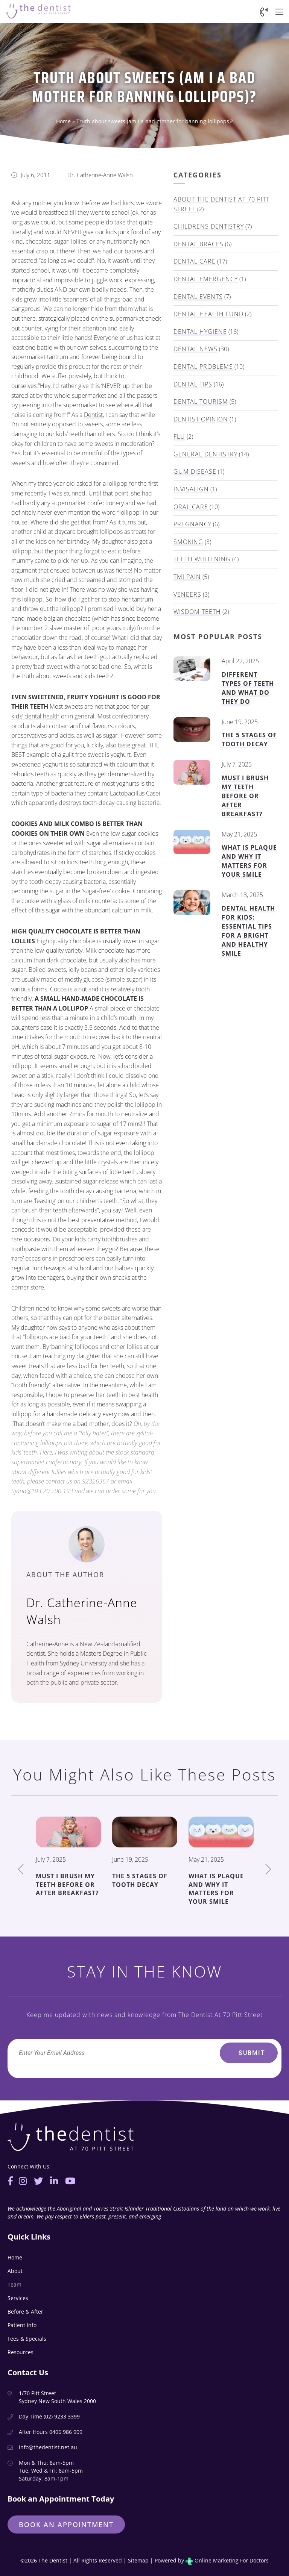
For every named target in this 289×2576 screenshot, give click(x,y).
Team (14, 2284)
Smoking (188, 542)
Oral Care (190, 507)
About (15, 2270)
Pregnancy (192, 524)
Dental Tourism (200, 401)
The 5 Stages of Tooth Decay (249, 739)
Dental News (195, 349)
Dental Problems (203, 366)
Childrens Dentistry (208, 226)
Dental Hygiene (200, 331)
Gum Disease (194, 471)
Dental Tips (192, 384)
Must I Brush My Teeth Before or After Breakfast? (245, 796)
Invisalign (191, 489)
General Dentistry (205, 454)
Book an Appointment (66, 2524)
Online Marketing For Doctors (227, 2560)
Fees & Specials (27, 2338)
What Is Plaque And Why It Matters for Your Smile (249, 861)
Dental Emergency (205, 279)
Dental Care (194, 261)
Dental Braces (198, 244)
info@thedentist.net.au (48, 2447)
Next (268, 1869)
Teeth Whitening (202, 559)
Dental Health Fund (208, 314)
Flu (179, 436)
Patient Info (22, 2325)
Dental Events (198, 296)
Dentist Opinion (200, 419)
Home (63, 121)
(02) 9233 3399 (62, 2416)
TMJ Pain (187, 577)
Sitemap (138, 2560)
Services (18, 2298)
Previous (20, 1869)
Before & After (25, 2311)
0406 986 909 (65, 2431)
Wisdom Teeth (197, 612)
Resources (20, 2352)
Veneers (187, 594)
